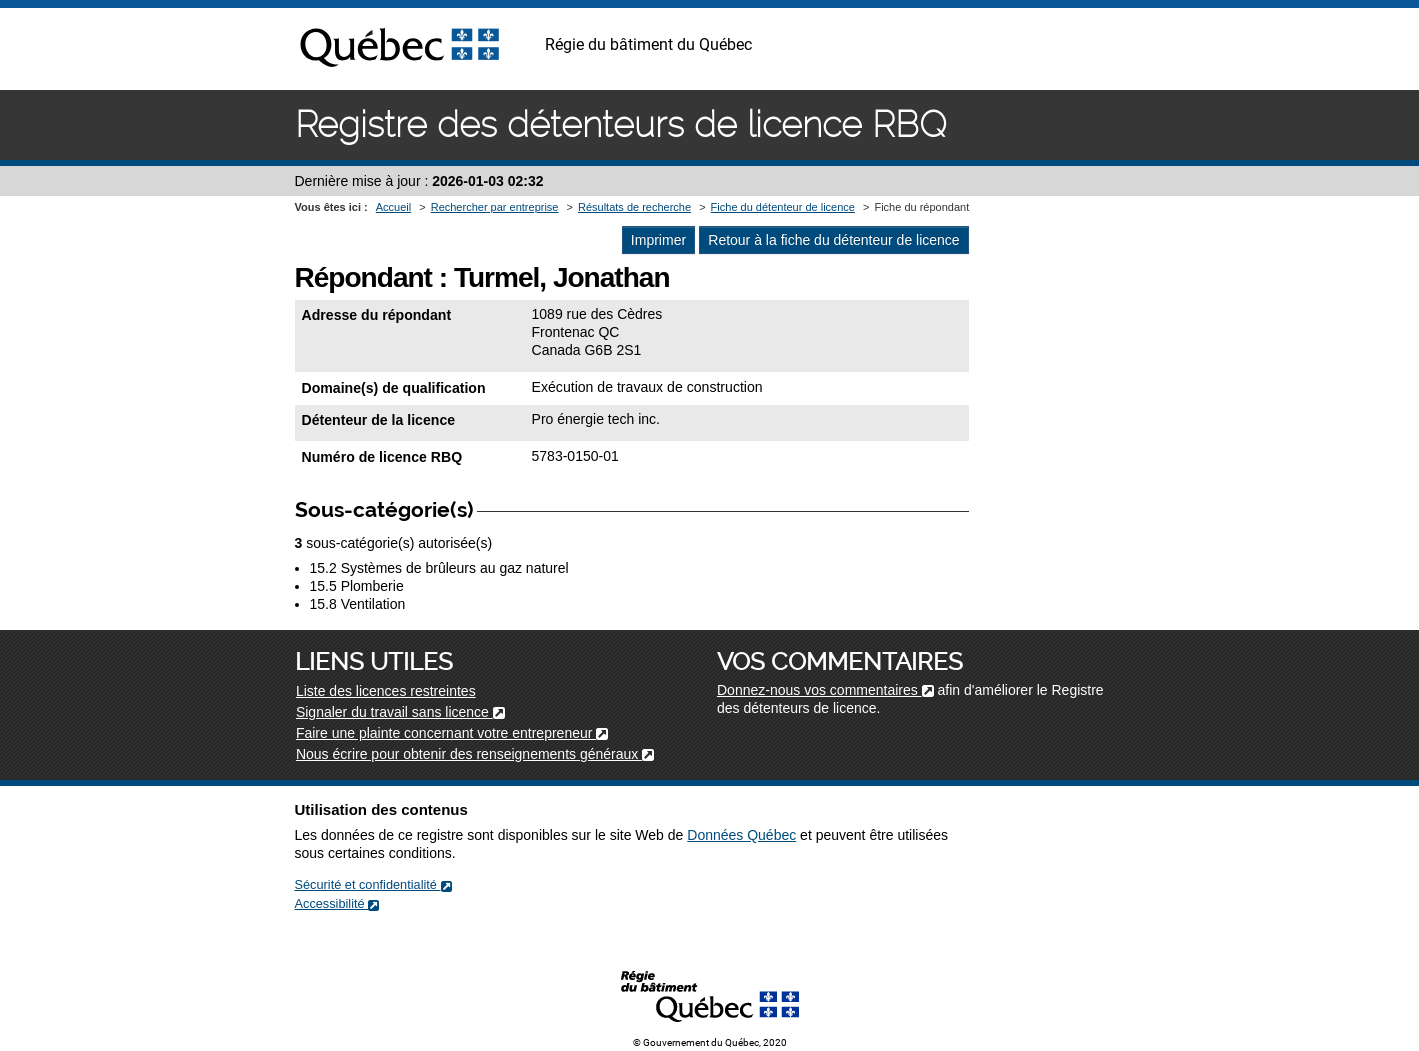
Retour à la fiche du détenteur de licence (833, 240)
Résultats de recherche (634, 207)
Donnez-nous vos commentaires (825, 690)
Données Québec (741, 835)
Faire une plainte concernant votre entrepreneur (452, 733)
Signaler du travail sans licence (400, 712)
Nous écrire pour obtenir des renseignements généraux (475, 754)
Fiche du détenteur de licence (783, 207)
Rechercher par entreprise (495, 207)
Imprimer (658, 240)
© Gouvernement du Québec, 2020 (710, 1042)
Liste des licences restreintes (386, 691)
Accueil (393, 207)
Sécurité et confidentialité (373, 884)
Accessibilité (337, 903)
